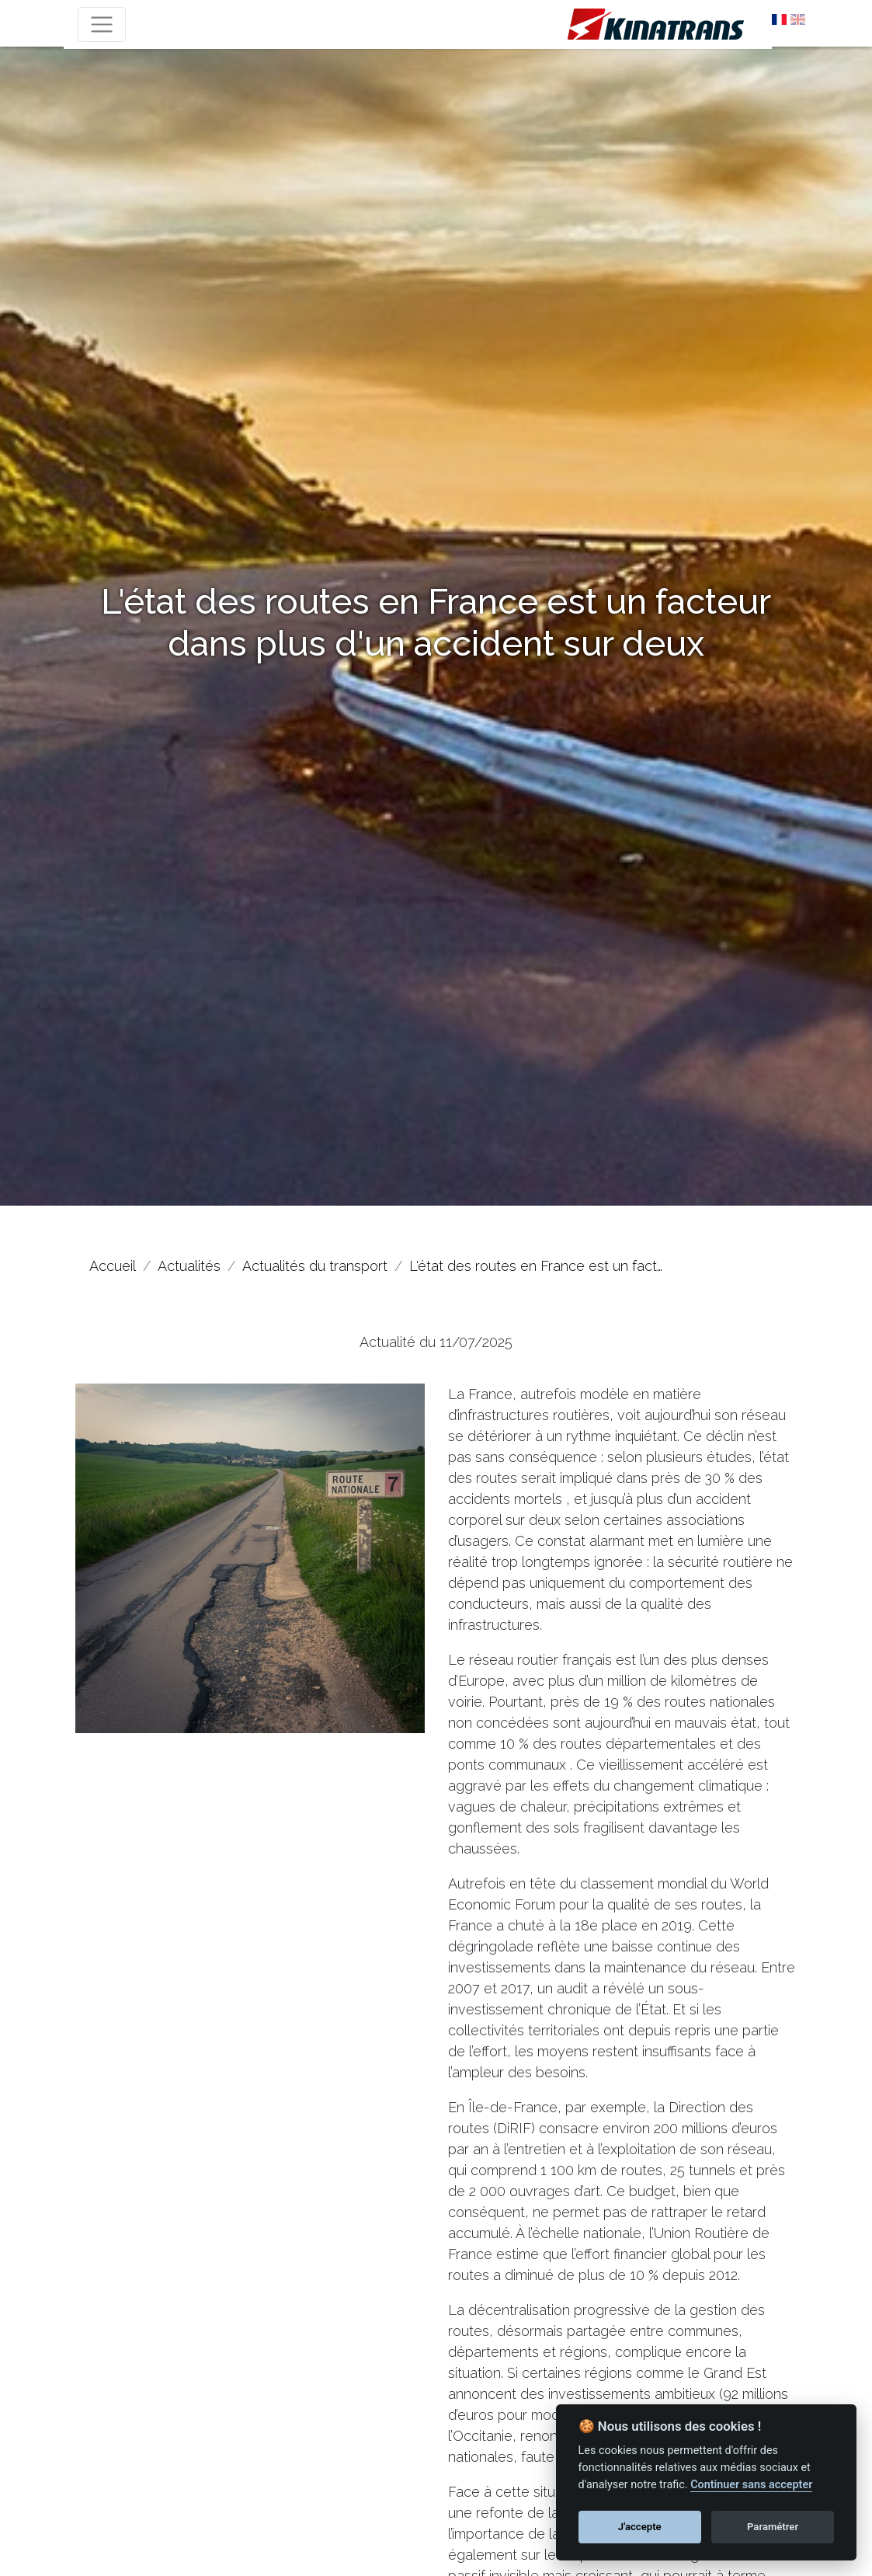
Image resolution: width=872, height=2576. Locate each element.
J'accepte (640, 2526)
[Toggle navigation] (102, 24)
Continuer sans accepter (751, 2484)
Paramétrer (772, 2526)
